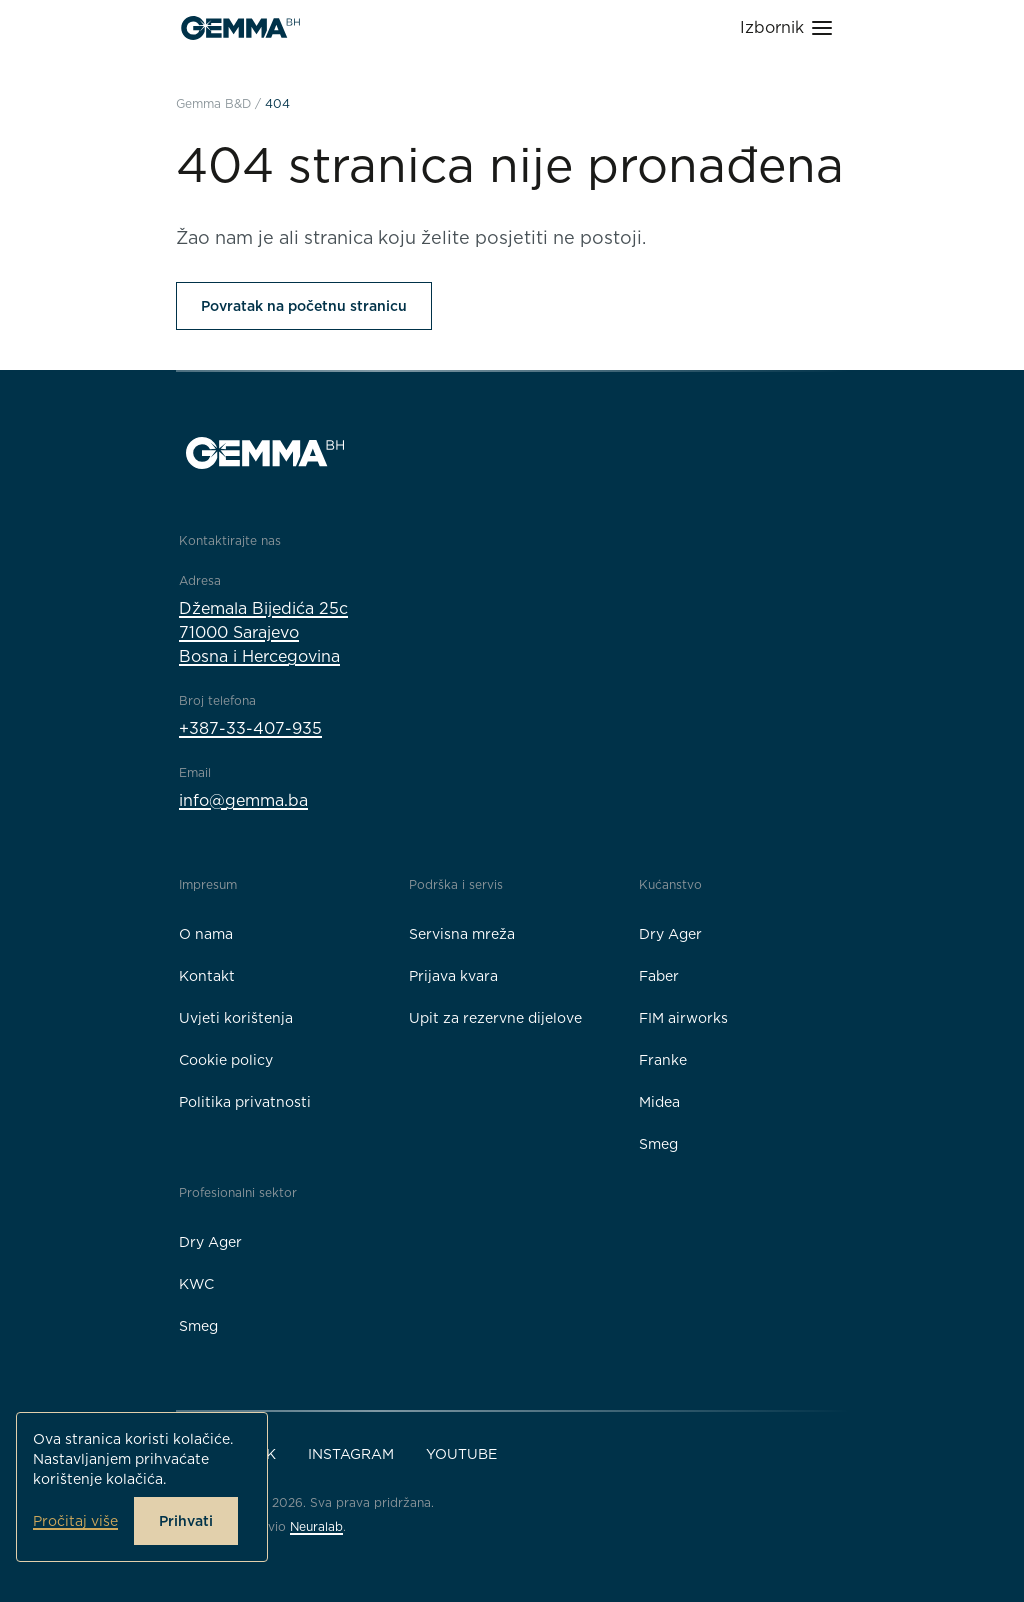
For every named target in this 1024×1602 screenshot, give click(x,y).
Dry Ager (670, 934)
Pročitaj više (75, 1521)
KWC (196, 1284)
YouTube (461, 1454)
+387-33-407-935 (250, 728)
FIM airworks (683, 1018)
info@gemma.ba (243, 800)
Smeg (658, 1144)
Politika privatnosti (245, 1102)
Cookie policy (226, 1060)
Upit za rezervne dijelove (495, 1018)
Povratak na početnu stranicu (304, 306)
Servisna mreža (462, 934)
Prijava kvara (453, 976)
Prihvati (186, 1521)
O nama (206, 934)
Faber (659, 976)
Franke (663, 1060)
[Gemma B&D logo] (240, 28)
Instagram (351, 1454)
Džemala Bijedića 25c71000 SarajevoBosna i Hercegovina (263, 632)
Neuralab (316, 1526)
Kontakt (207, 976)
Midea (659, 1102)
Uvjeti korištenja (236, 1018)
